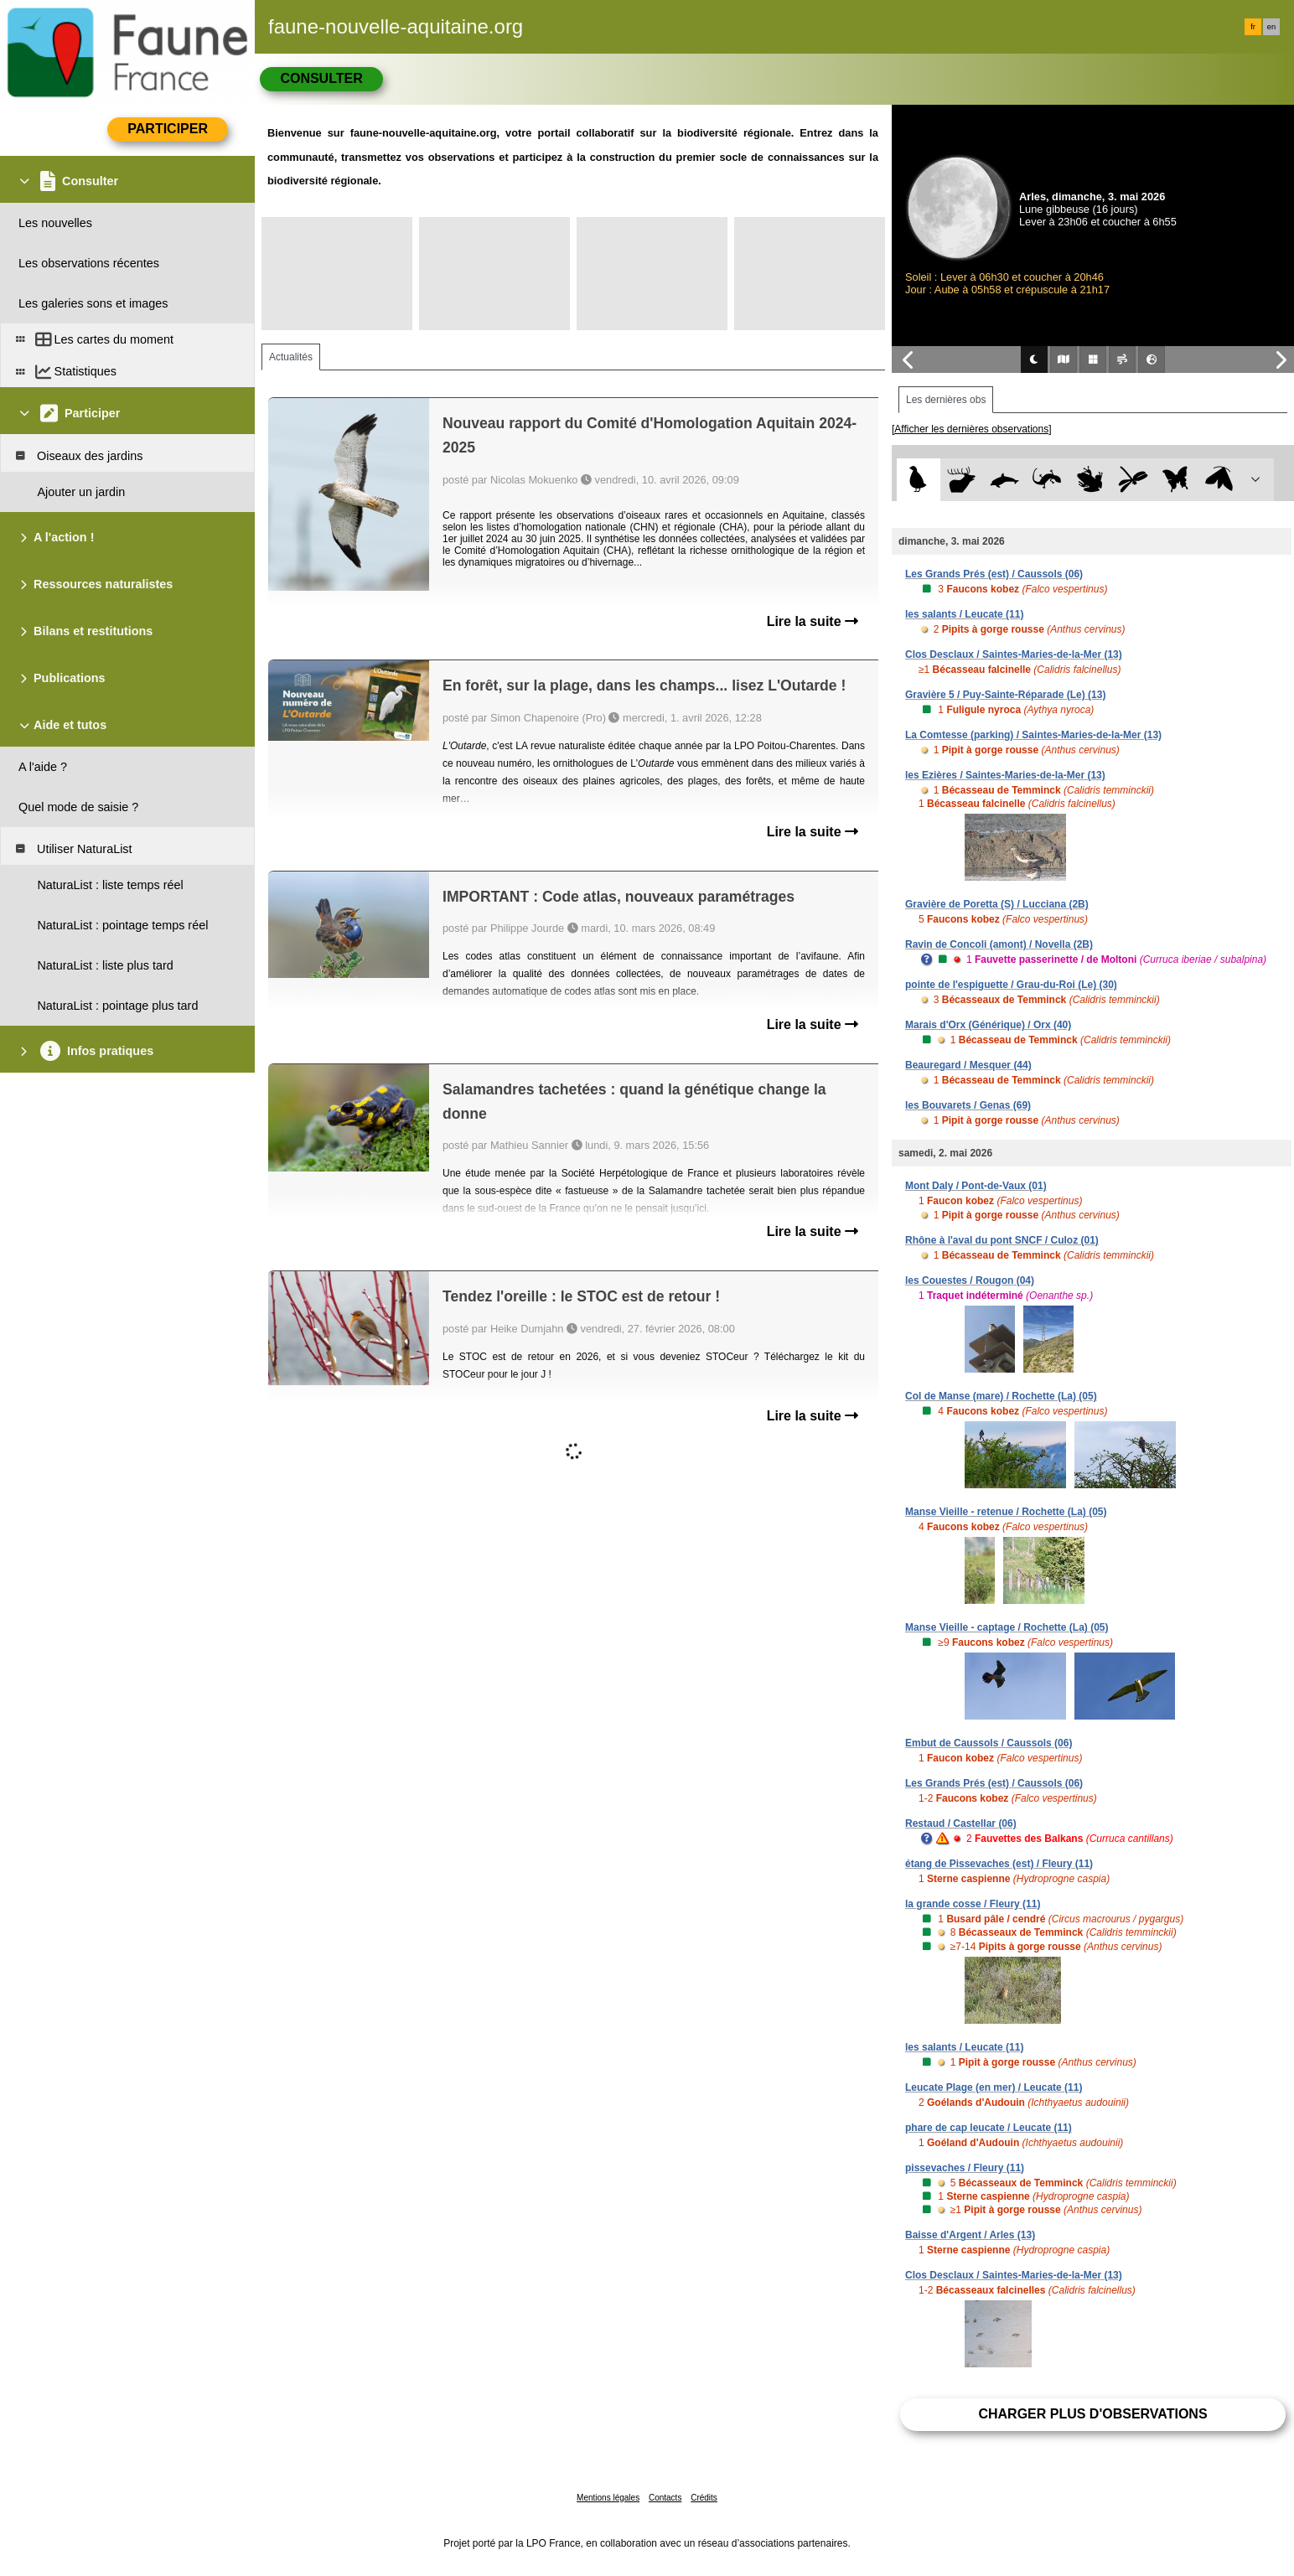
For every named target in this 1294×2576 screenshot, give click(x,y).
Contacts (665, 2497)
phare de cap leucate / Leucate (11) (988, 2128)
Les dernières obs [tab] (946, 400)
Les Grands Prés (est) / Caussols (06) (994, 574)
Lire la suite (812, 621)
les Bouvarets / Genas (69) (968, 1105)
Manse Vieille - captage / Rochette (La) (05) (1007, 1627)
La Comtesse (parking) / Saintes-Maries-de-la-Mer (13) (1033, 735)
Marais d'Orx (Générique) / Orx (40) (988, 1025)
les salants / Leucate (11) (964, 614)
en (1271, 27)
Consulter (321, 78)
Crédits (704, 2497)
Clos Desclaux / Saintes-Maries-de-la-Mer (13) (1013, 654)
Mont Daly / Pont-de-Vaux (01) (976, 1186)
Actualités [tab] (291, 357)
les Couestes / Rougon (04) (969, 1280)
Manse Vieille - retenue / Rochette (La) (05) (1006, 1512)
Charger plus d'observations (1092, 2414)
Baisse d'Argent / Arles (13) (970, 2235)
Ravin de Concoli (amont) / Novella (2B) (999, 944)
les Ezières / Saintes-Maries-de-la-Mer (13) (1005, 775)
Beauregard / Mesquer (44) (968, 1065)
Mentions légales (608, 2497)
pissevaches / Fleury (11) (964, 2168)
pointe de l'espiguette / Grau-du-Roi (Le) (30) (1011, 985)
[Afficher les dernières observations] (972, 429)
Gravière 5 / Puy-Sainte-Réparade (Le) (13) (1005, 695)
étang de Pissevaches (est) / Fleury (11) (999, 1864)
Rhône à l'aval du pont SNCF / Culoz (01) (1002, 1240)
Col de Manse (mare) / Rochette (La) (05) (1001, 1396)
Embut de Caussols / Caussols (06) (988, 1743)
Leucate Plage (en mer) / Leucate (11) (993, 2087)
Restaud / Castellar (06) (961, 1823)
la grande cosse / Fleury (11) (972, 1904)
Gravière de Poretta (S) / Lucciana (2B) (997, 904)
